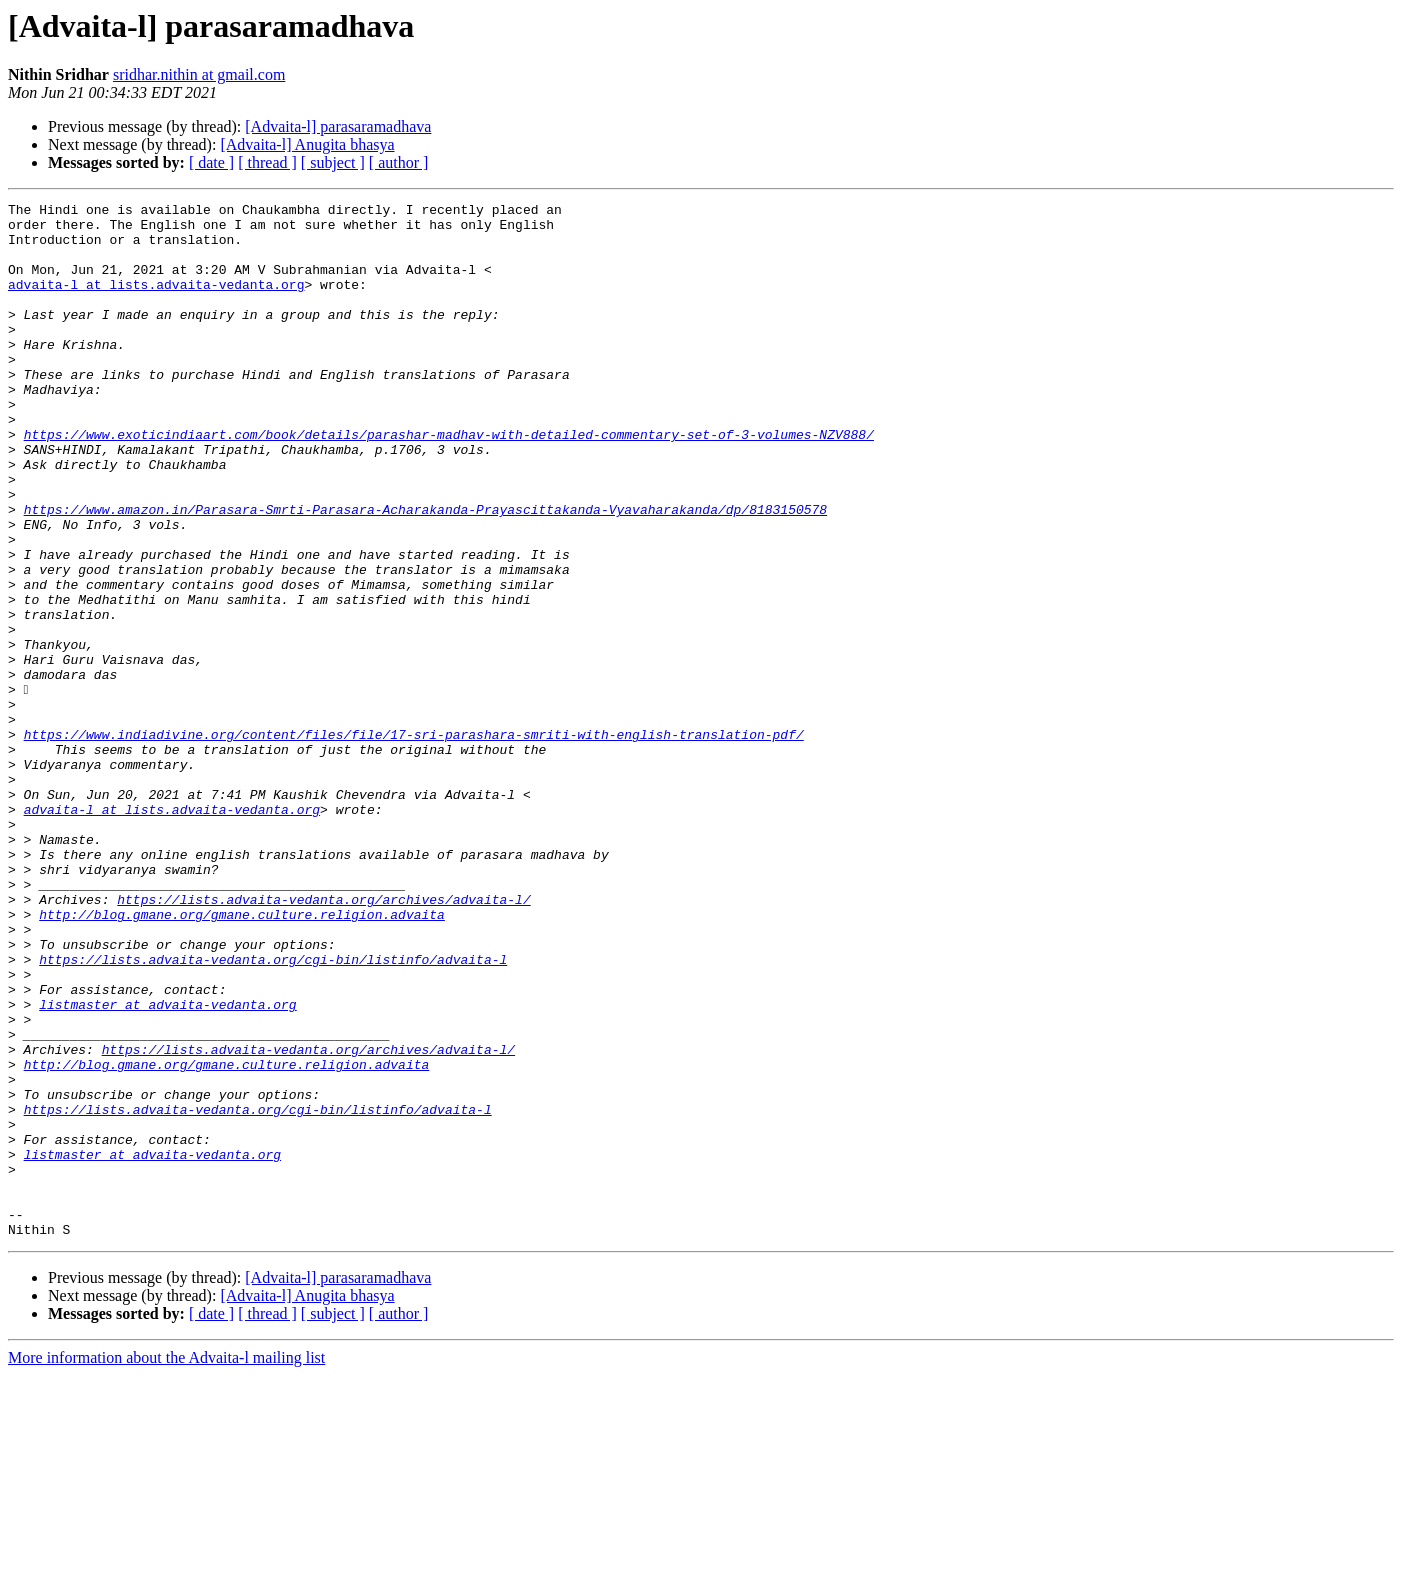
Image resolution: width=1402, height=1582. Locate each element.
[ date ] (211, 162)
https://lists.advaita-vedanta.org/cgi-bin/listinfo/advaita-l (273, 1112)
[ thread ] (267, 162)
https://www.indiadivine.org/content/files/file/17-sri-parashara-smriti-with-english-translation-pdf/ (414, 842)
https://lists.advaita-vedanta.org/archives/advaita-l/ (323, 1040)
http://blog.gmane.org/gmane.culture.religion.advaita (242, 1058)
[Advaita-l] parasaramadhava (338, 126)
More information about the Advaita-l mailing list (166, 1564)
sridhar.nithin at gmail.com (199, 74)
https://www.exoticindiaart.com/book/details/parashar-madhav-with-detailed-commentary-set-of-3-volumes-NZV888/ (449, 482)
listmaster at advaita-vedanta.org (167, 1166)
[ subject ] (333, 162)
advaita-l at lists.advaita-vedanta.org (156, 302)
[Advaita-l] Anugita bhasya (307, 144)
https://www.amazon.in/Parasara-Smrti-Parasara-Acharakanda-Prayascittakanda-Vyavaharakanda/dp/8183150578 (425, 572)
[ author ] (399, 162)
